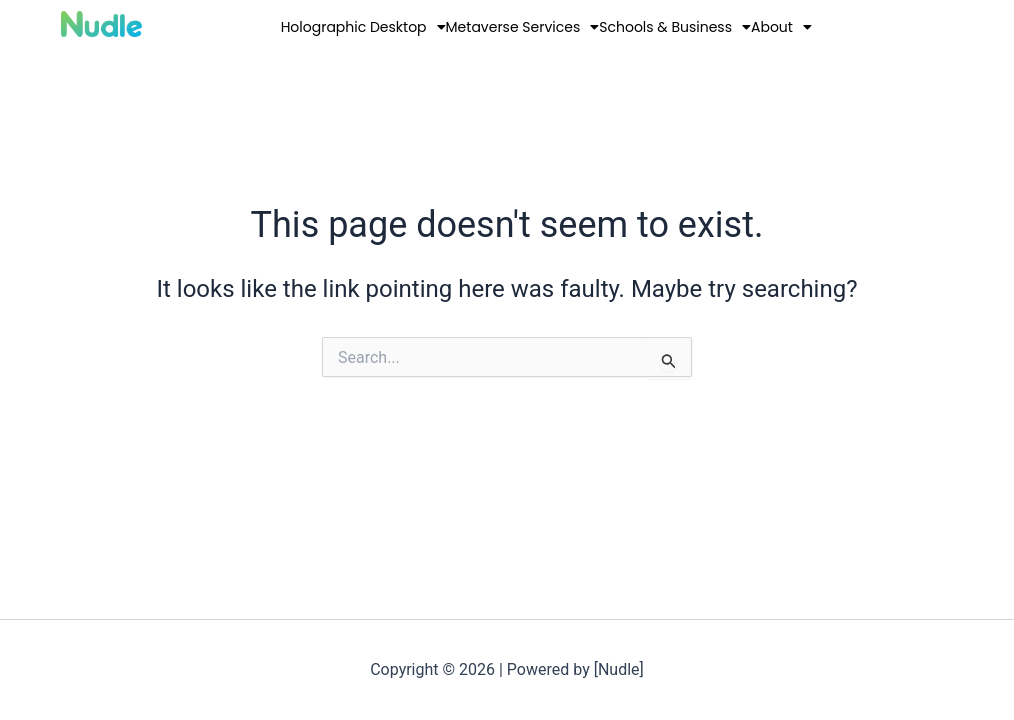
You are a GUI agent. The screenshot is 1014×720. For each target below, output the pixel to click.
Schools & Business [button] (675, 27)
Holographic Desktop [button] (363, 27)
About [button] (781, 27)
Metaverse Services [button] (523, 27)
